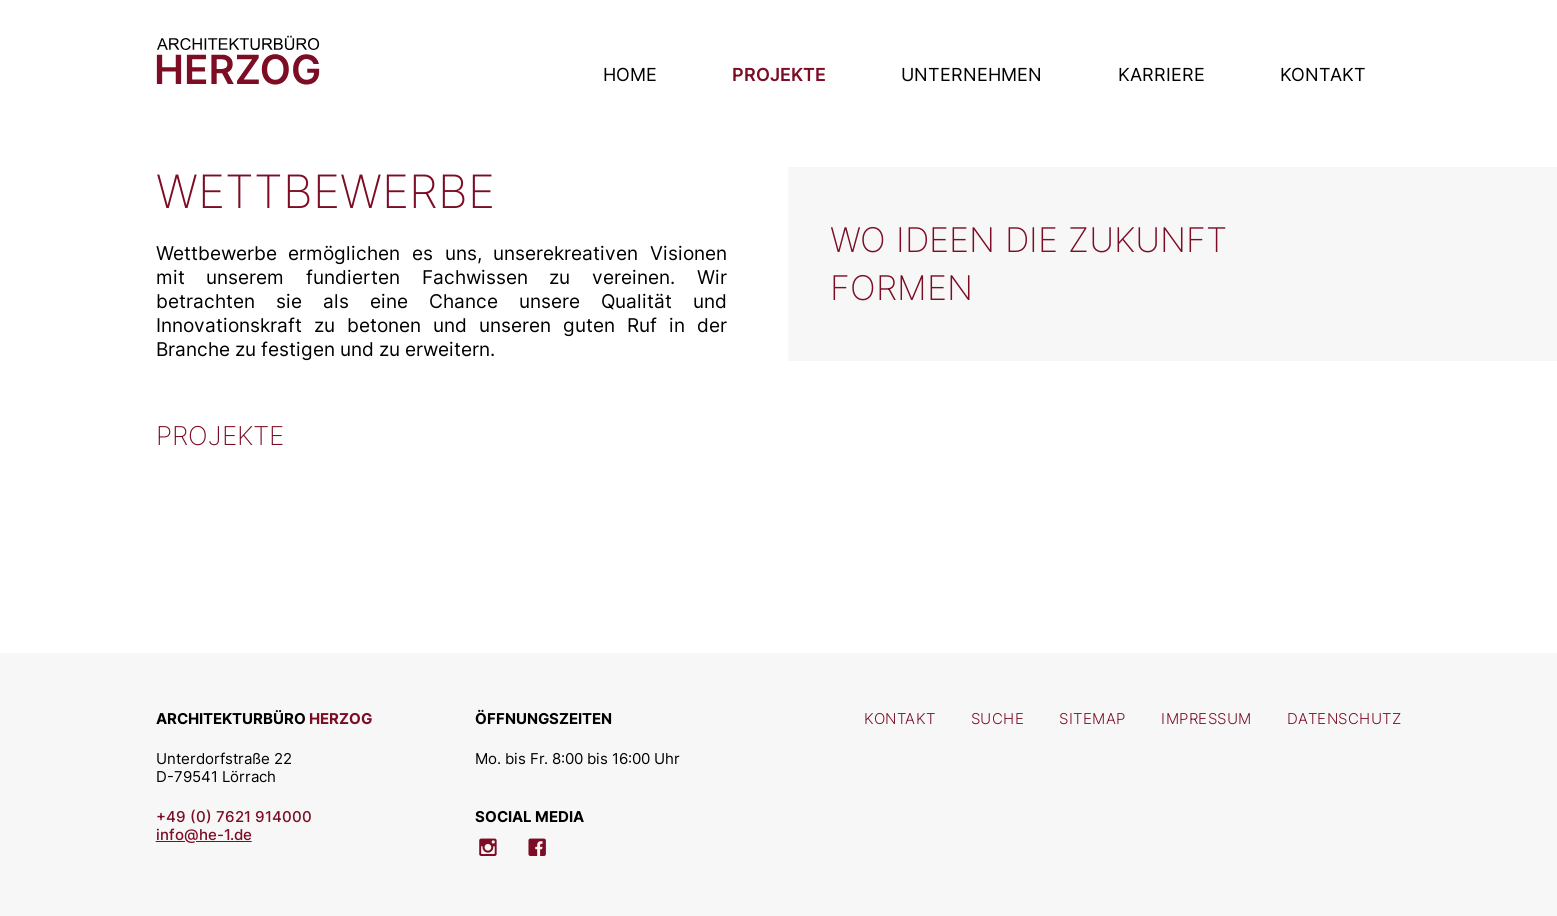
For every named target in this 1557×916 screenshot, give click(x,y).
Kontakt (1323, 73)
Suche (998, 719)
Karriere (1161, 73)
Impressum (1206, 719)
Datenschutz (1344, 719)
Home (630, 73)
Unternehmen (971, 73)
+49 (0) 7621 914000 (234, 817)
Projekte (779, 73)
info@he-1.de (204, 835)
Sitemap (1092, 719)
